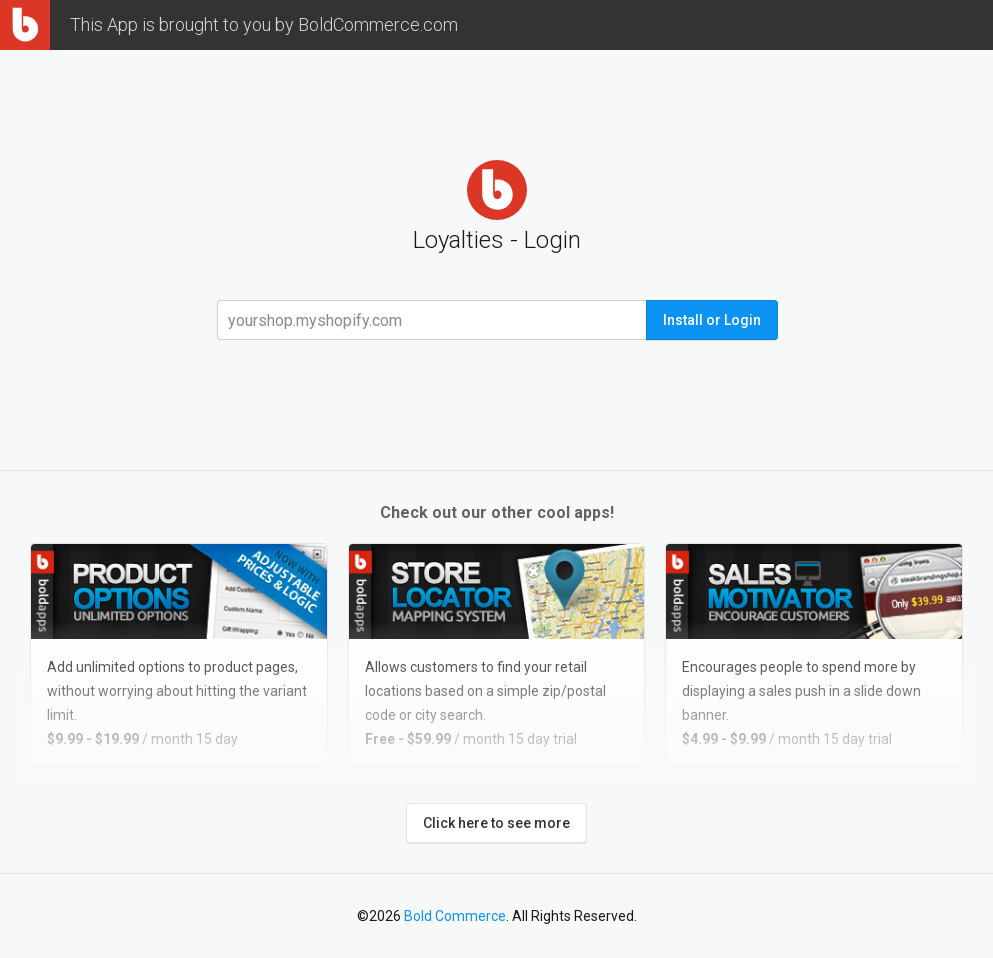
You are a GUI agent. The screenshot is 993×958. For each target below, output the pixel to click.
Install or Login (712, 320)
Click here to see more (496, 823)
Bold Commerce (455, 916)
